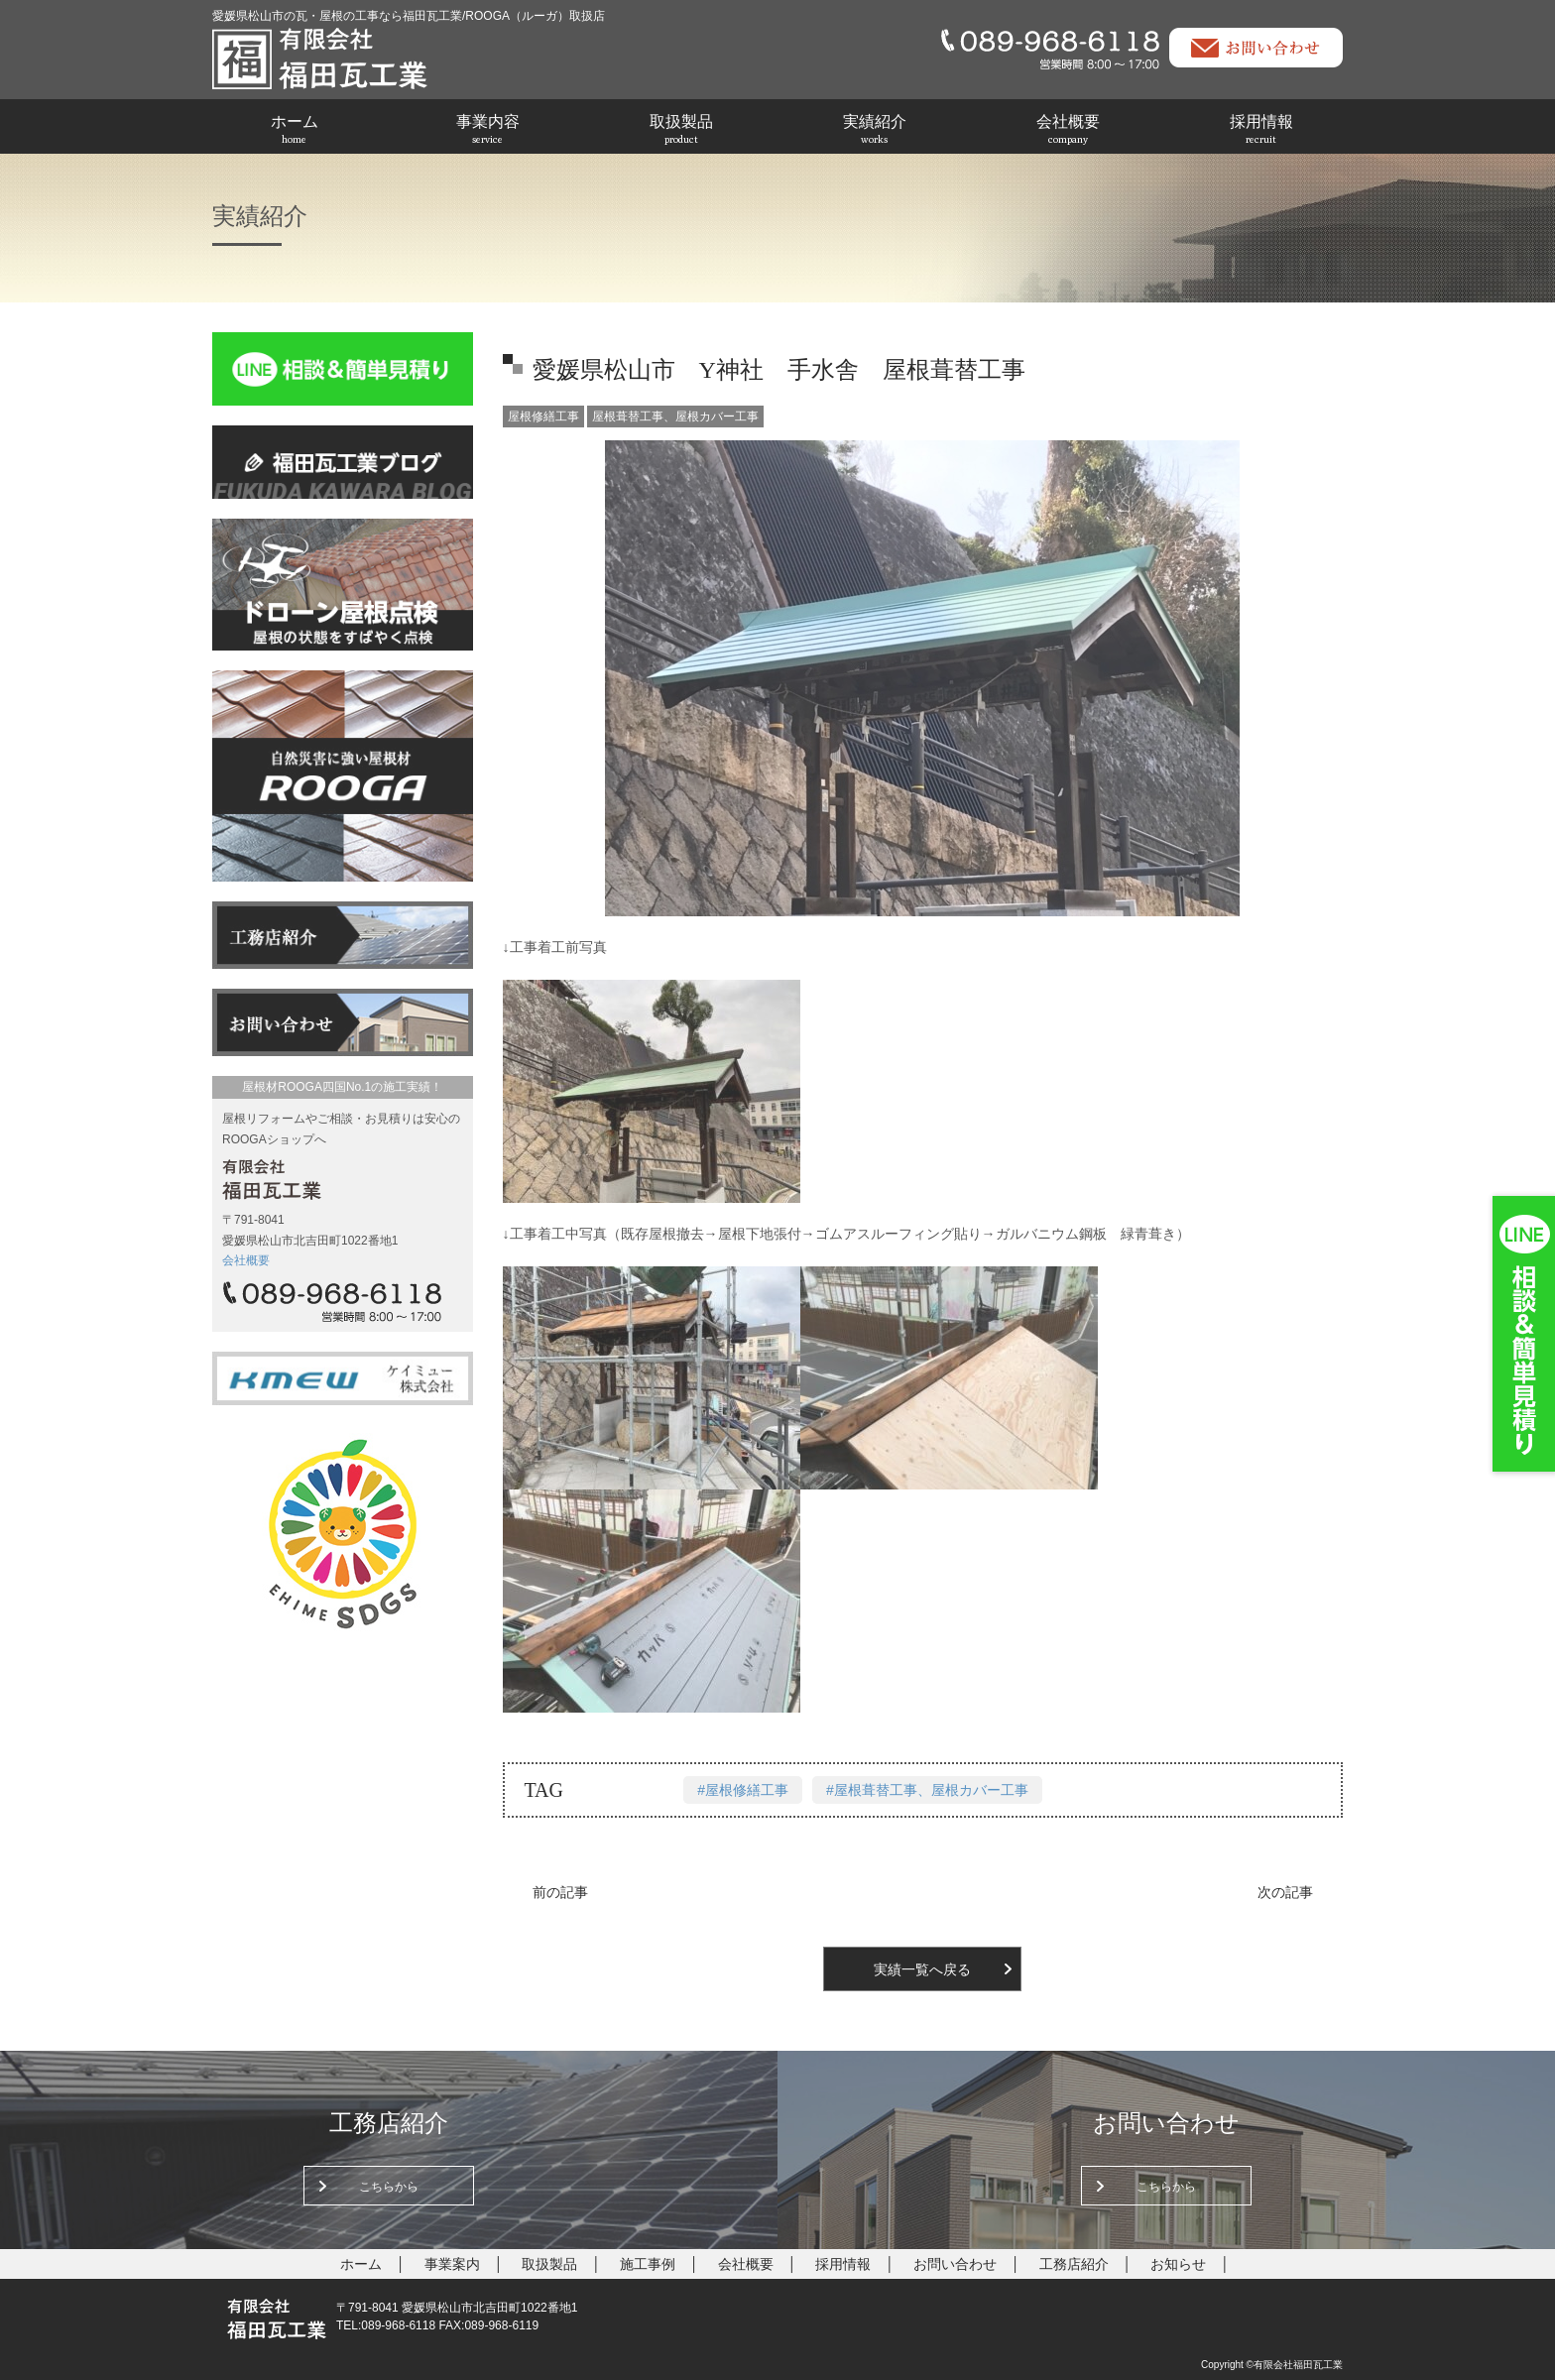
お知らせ (1178, 2264)
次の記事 (1285, 1892)
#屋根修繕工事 (742, 1790)
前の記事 (560, 1892)
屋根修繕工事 (543, 416)
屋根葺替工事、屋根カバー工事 (675, 416)
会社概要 (1068, 129)
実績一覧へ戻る (922, 1969)
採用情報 (1261, 129)
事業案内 (452, 2264)
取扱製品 (681, 129)
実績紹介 (874, 129)
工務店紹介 (1074, 2264)
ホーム (294, 129)
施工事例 (647, 2264)
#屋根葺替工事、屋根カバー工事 (927, 1790)
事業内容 (488, 129)
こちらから (389, 2187)
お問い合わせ (955, 2264)
